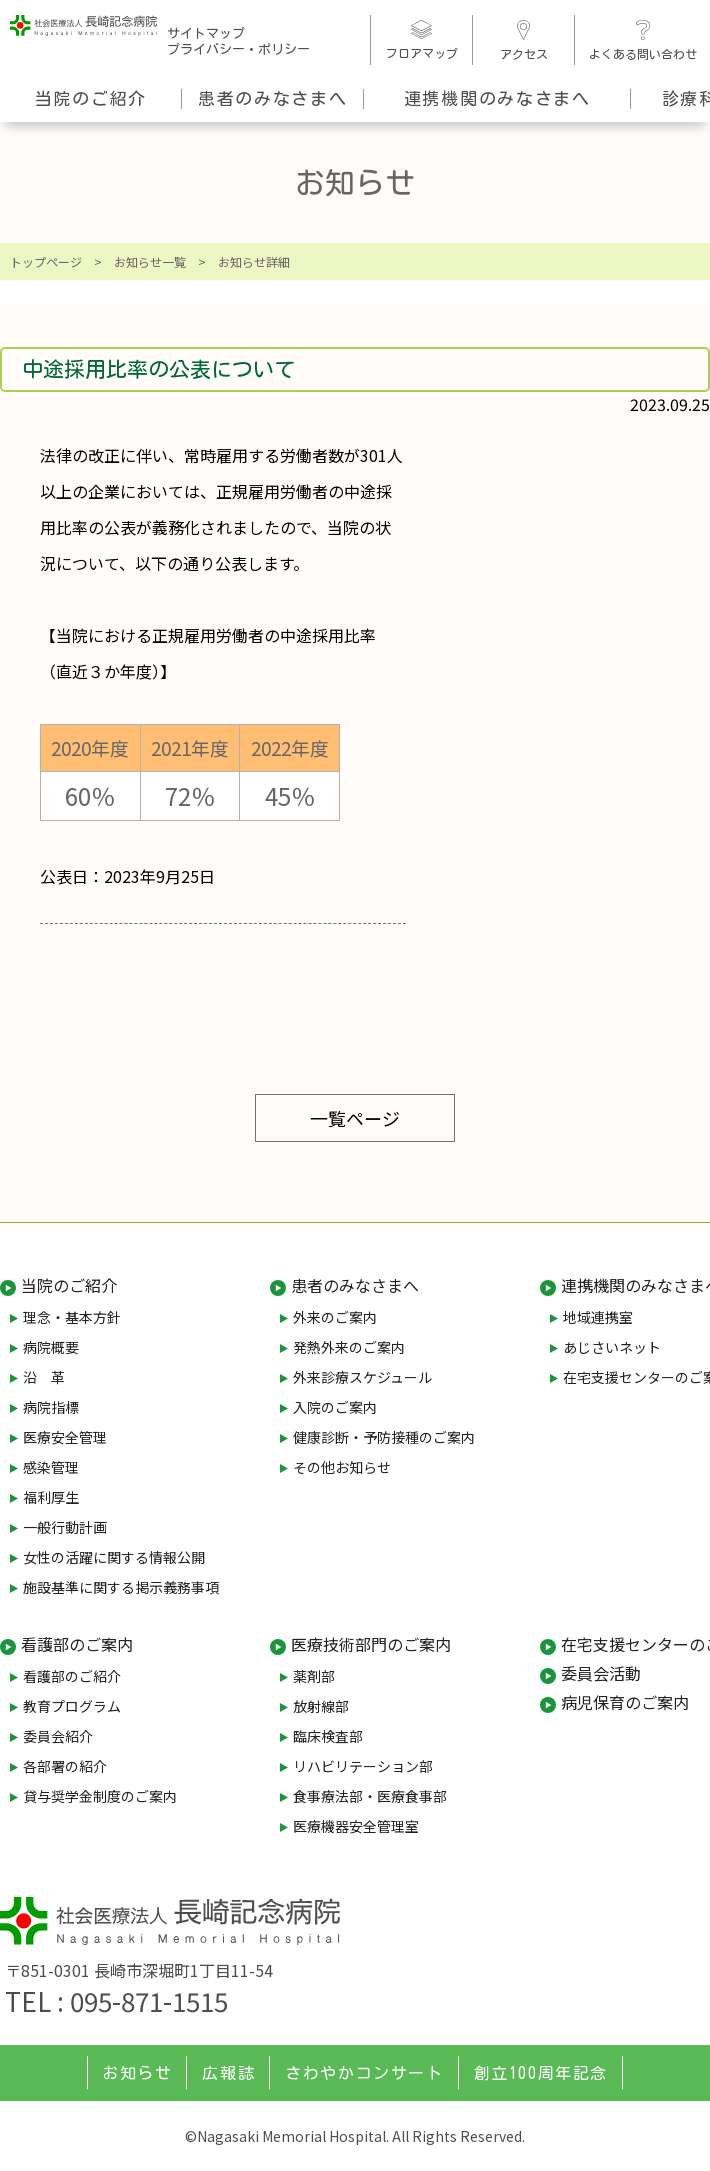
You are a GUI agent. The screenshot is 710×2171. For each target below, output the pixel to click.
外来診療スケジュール (362, 1377)
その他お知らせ (342, 1467)
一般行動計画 (65, 1527)
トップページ (46, 261)
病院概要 (51, 1347)
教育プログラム (72, 1706)
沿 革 (44, 1377)
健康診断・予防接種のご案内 (384, 1437)
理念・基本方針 (72, 1317)
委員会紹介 (58, 1736)
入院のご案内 (335, 1407)
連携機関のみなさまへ (497, 98)
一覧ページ (355, 1118)
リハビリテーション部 (363, 1766)
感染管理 (51, 1467)
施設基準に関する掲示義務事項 (121, 1587)
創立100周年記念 (541, 2073)
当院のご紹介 (91, 98)
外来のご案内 (335, 1317)
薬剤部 (314, 1676)
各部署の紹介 (65, 1766)
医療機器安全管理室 (356, 1826)
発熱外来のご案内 (349, 1347)
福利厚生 (51, 1497)
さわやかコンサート (364, 2073)
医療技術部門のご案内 (371, 1644)
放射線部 (321, 1706)
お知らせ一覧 (150, 261)
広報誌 (228, 2073)
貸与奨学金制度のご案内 (100, 1796)
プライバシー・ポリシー (238, 49)
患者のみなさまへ (273, 98)
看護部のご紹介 (72, 1676)
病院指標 (51, 1407)
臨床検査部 (328, 1736)
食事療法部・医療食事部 (370, 1796)
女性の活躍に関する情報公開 (114, 1557)
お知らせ (137, 2073)
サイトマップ (206, 33)
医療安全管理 (65, 1437)
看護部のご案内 (77, 1644)
